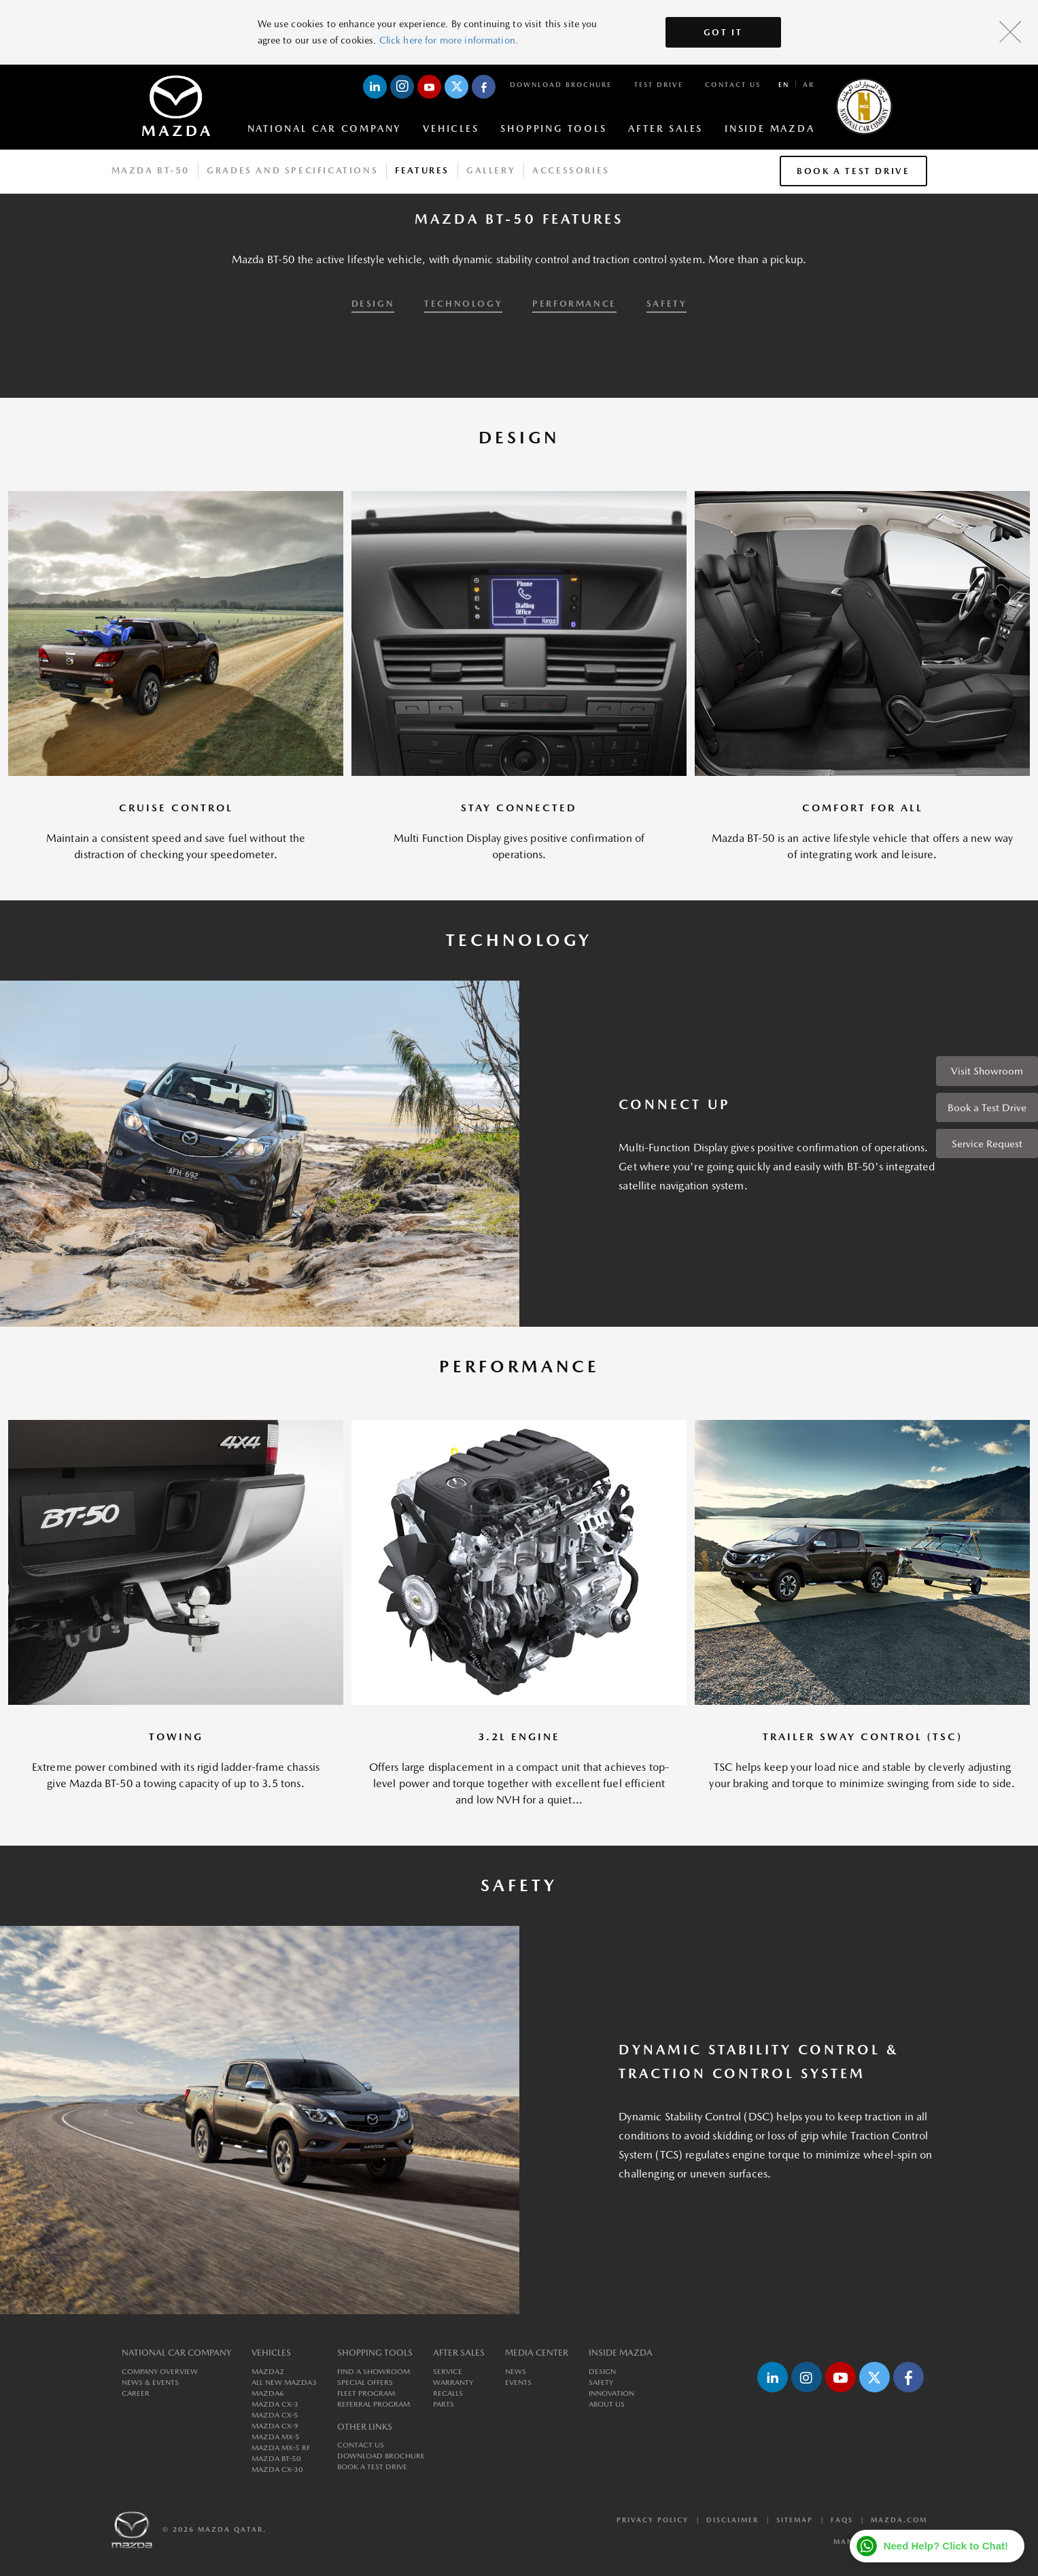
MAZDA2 (268, 2371)
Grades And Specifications (292, 170)
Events (518, 2382)
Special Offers (365, 2382)
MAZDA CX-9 (275, 2426)
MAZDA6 (268, 2393)
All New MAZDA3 (284, 2382)
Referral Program (373, 2404)
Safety (601, 2382)
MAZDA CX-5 (275, 2415)
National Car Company (324, 128)
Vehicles (451, 128)
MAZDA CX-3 (275, 2404)
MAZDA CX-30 (277, 2469)
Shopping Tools (553, 128)
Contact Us (733, 84)
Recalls (448, 2393)
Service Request (987, 1143)
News (515, 2371)
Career (136, 2393)
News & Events (150, 2382)
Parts (443, 2404)
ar (808, 84)
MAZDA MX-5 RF (281, 2447)
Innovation (611, 2393)
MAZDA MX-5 (276, 2437)
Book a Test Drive (987, 1107)
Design (602, 2371)
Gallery (490, 170)
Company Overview (160, 2371)
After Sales (665, 128)
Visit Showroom (987, 1071)
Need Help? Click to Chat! (946, 2546)
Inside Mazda (769, 128)
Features (422, 170)
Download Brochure (561, 84)
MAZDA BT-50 (276, 2458)
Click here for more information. (448, 40)
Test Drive (659, 84)
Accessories (571, 170)
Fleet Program (366, 2393)
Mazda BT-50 (150, 170)
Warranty (453, 2382)
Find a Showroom (373, 2371)
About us (607, 2404)
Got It (723, 32)
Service (447, 2371)
